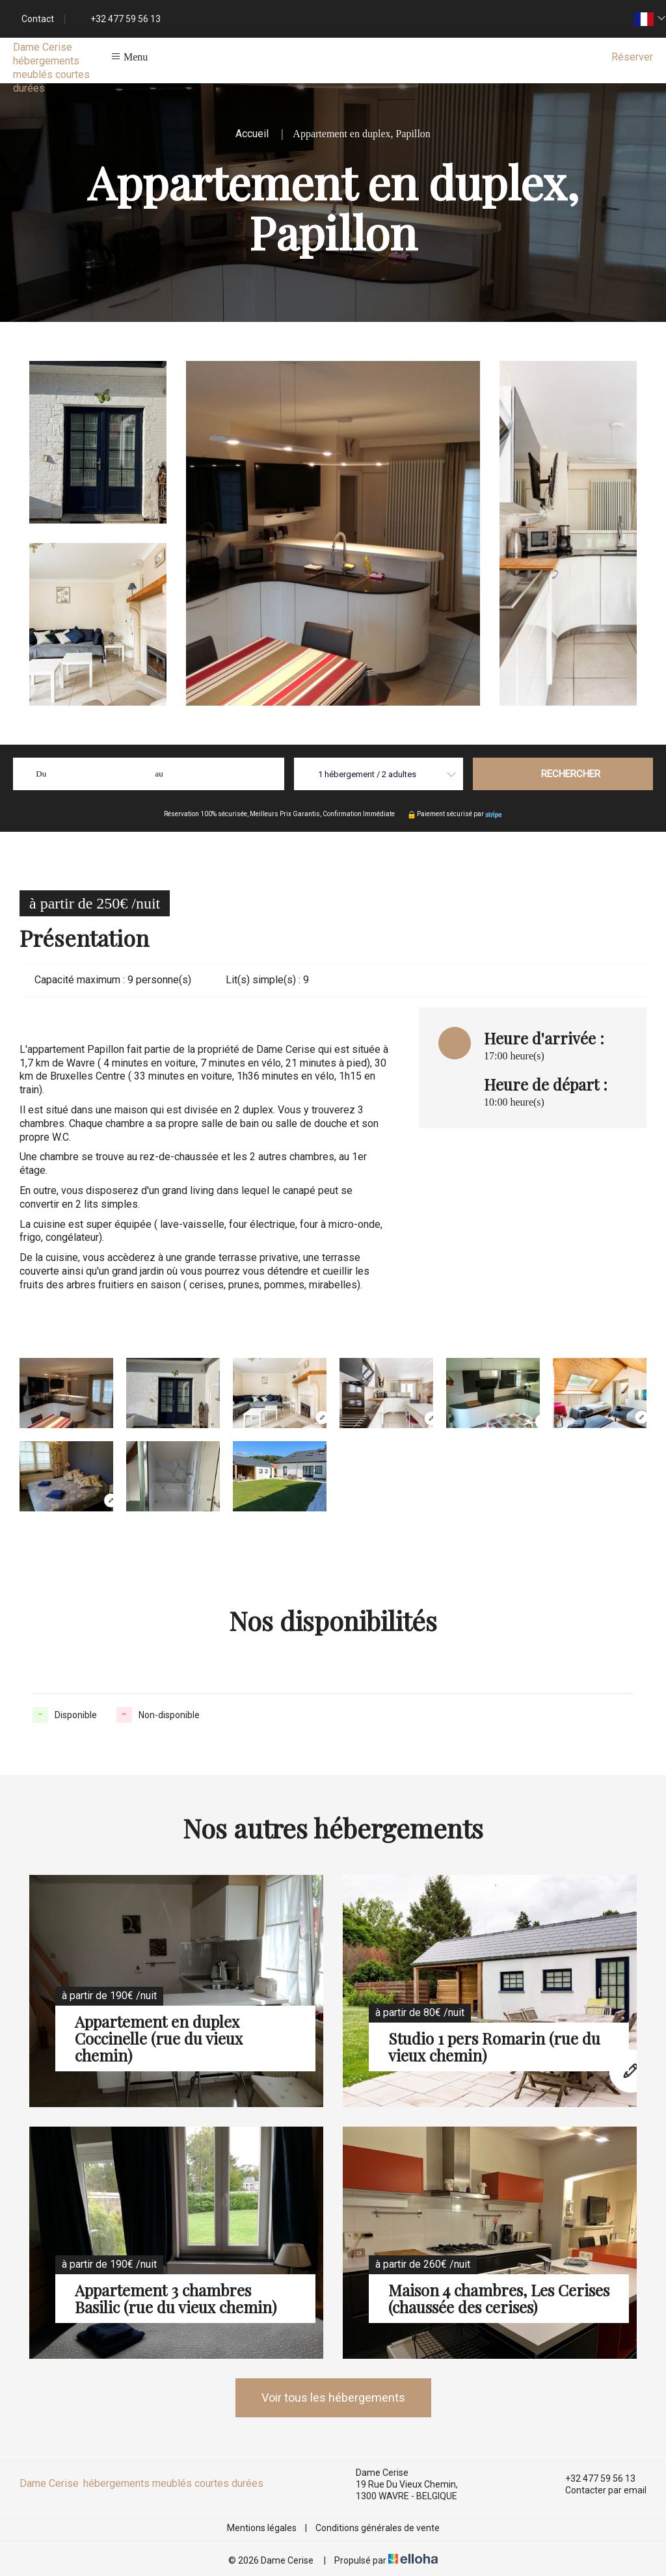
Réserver (632, 57)
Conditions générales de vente (377, 2528)
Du (41, 773)
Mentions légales (262, 2528)
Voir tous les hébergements (333, 2397)
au (159, 773)
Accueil (252, 133)
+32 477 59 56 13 (592, 2478)
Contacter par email (598, 2490)
